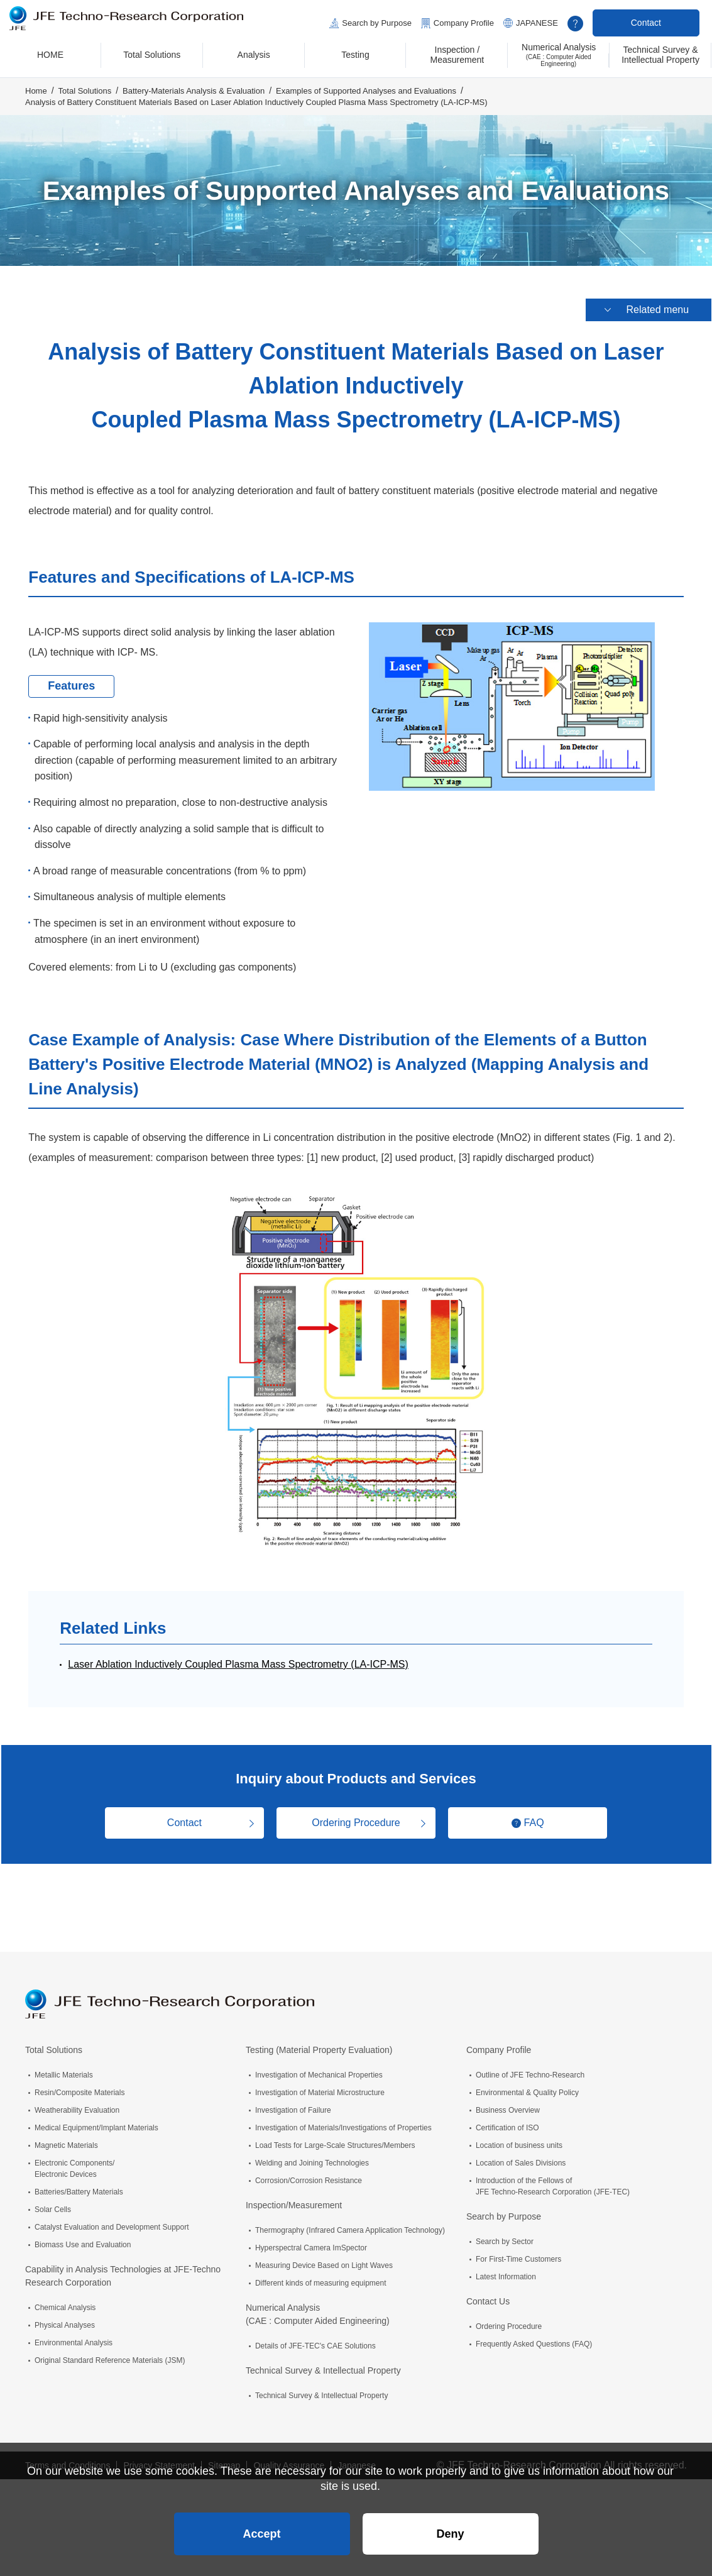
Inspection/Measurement (294, 2198)
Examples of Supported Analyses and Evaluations (366, 92)
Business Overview (508, 2103)
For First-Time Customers (518, 2252)
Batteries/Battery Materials (79, 2185)
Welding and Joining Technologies (312, 2156)
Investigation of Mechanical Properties (319, 2068)
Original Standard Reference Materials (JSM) (110, 2353)
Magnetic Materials (66, 2138)
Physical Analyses (65, 2318)
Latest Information (506, 2269)
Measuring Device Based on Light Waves (324, 2258)
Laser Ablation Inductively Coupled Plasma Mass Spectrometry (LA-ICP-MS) (238, 1657)
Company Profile (464, 23)
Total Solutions (85, 92)
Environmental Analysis (73, 2335)
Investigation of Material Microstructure (320, 2085)
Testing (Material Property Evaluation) (319, 2043)
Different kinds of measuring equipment (320, 2276)
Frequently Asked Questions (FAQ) (534, 2337)
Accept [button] (261, 2529)
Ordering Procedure (356, 1815)
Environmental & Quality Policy (527, 2085)
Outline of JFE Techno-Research (530, 2068)
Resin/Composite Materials (79, 2085)
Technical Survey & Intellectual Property (323, 2364)
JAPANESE (537, 23)
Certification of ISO (507, 2120)
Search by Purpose (377, 23)
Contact (646, 23)
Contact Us (488, 2294)
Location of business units (519, 2138)
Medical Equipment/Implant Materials (96, 2120)
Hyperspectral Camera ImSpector (311, 2241)
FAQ (538, 1815)
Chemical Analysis (65, 2300)
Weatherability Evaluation (77, 2103)
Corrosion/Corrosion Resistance (308, 2173)
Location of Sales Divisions (521, 2156)
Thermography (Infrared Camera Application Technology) (350, 2223)
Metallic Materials (64, 2068)
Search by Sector (505, 2234)
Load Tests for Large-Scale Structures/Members (335, 2138)
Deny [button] (450, 2529)
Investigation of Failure (293, 2103)
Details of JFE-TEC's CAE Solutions (315, 2339)
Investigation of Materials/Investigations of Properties (343, 2120)
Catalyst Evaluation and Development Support (112, 2220)
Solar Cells (53, 2202)
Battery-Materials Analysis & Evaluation (194, 92)
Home (36, 92)
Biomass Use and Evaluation (83, 2237)
